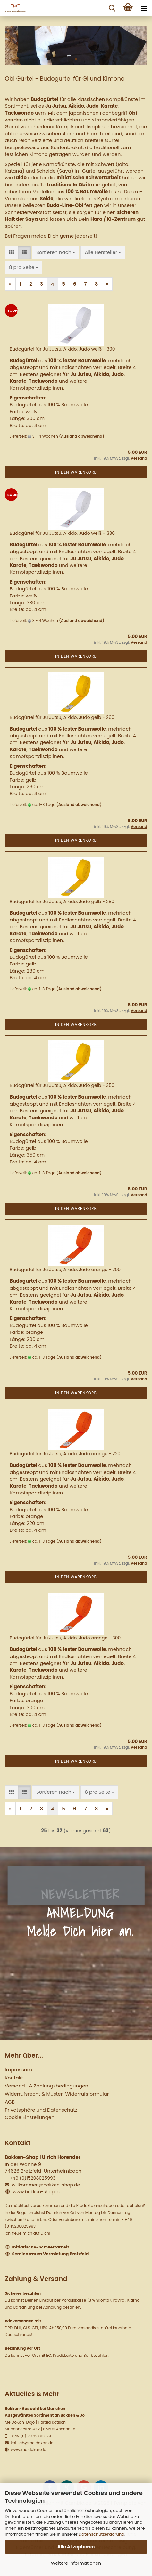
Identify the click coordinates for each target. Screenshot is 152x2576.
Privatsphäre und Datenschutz (41, 2109)
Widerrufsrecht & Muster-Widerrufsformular (57, 2093)
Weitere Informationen (76, 2563)
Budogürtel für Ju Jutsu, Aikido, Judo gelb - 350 (62, 1085)
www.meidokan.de (28, 2449)
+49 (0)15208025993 (32, 2178)
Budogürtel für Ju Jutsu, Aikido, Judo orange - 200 (65, 1269)
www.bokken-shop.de (37, 2191)
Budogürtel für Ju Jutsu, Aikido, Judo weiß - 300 (62, 349)
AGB (10, 2101)
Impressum (18, 2069)
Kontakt (14, 2077)
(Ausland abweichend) (81, 436)
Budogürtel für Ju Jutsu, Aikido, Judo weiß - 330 (62, 533)
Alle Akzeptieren (76, 2547)
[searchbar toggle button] (112, 8)
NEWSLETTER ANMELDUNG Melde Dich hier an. (80, 1913)
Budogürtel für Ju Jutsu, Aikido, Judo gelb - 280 (62, 901)
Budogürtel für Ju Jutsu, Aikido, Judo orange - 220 (65, 1453)
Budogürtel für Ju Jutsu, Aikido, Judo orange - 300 (65, 1638)
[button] (11, 252)
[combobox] (55, 252)
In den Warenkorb (76, 472)
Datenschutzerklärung (101, 2534)
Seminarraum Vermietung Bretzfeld (50, 2254)
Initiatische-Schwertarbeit (40, 2247)
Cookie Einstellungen (30, 2117)
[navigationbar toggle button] (144, 8)
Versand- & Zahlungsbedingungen (46, 2085)
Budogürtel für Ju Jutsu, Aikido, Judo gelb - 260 (62, 717)
